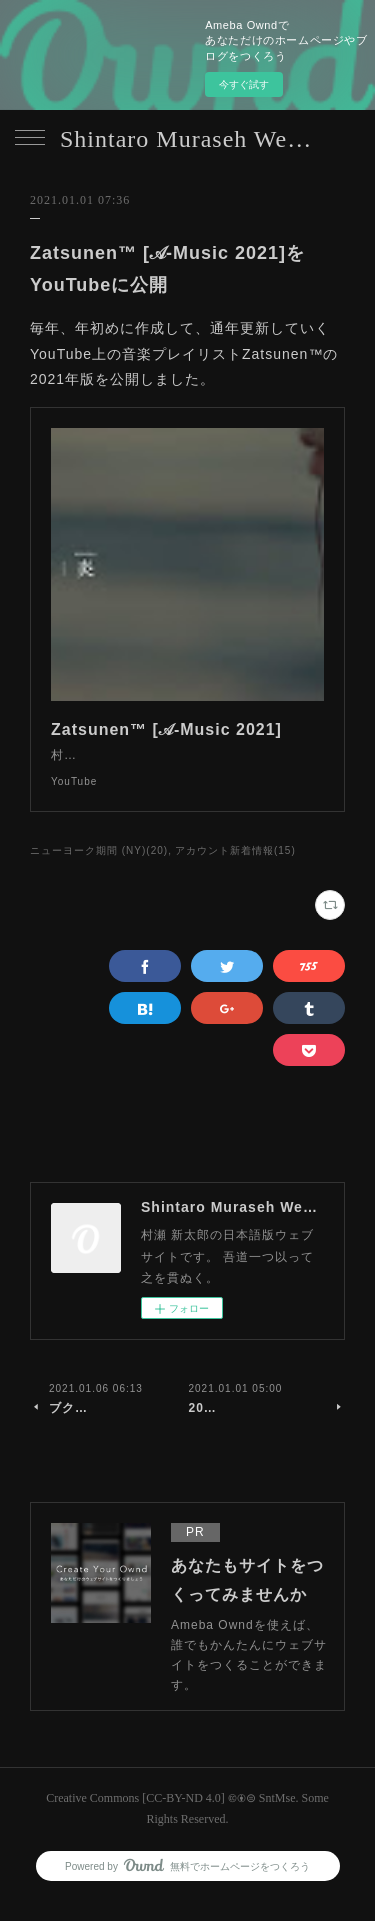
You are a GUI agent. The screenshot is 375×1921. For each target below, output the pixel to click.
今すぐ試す (244, 84)
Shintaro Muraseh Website (187, 139)
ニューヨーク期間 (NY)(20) (99, 870)
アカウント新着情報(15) (235, 870)
